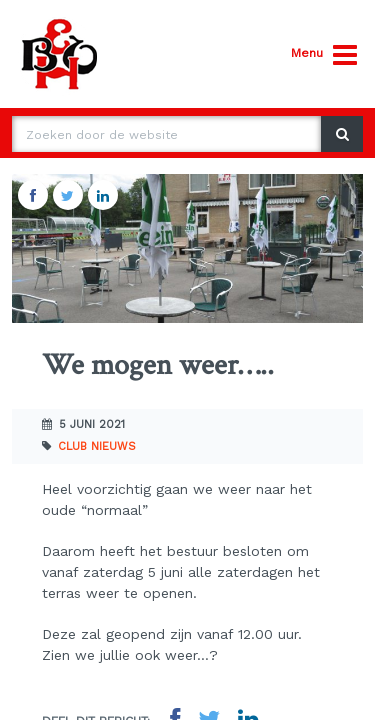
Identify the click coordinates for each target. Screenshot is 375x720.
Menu (324, 55)
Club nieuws (97, 446)
